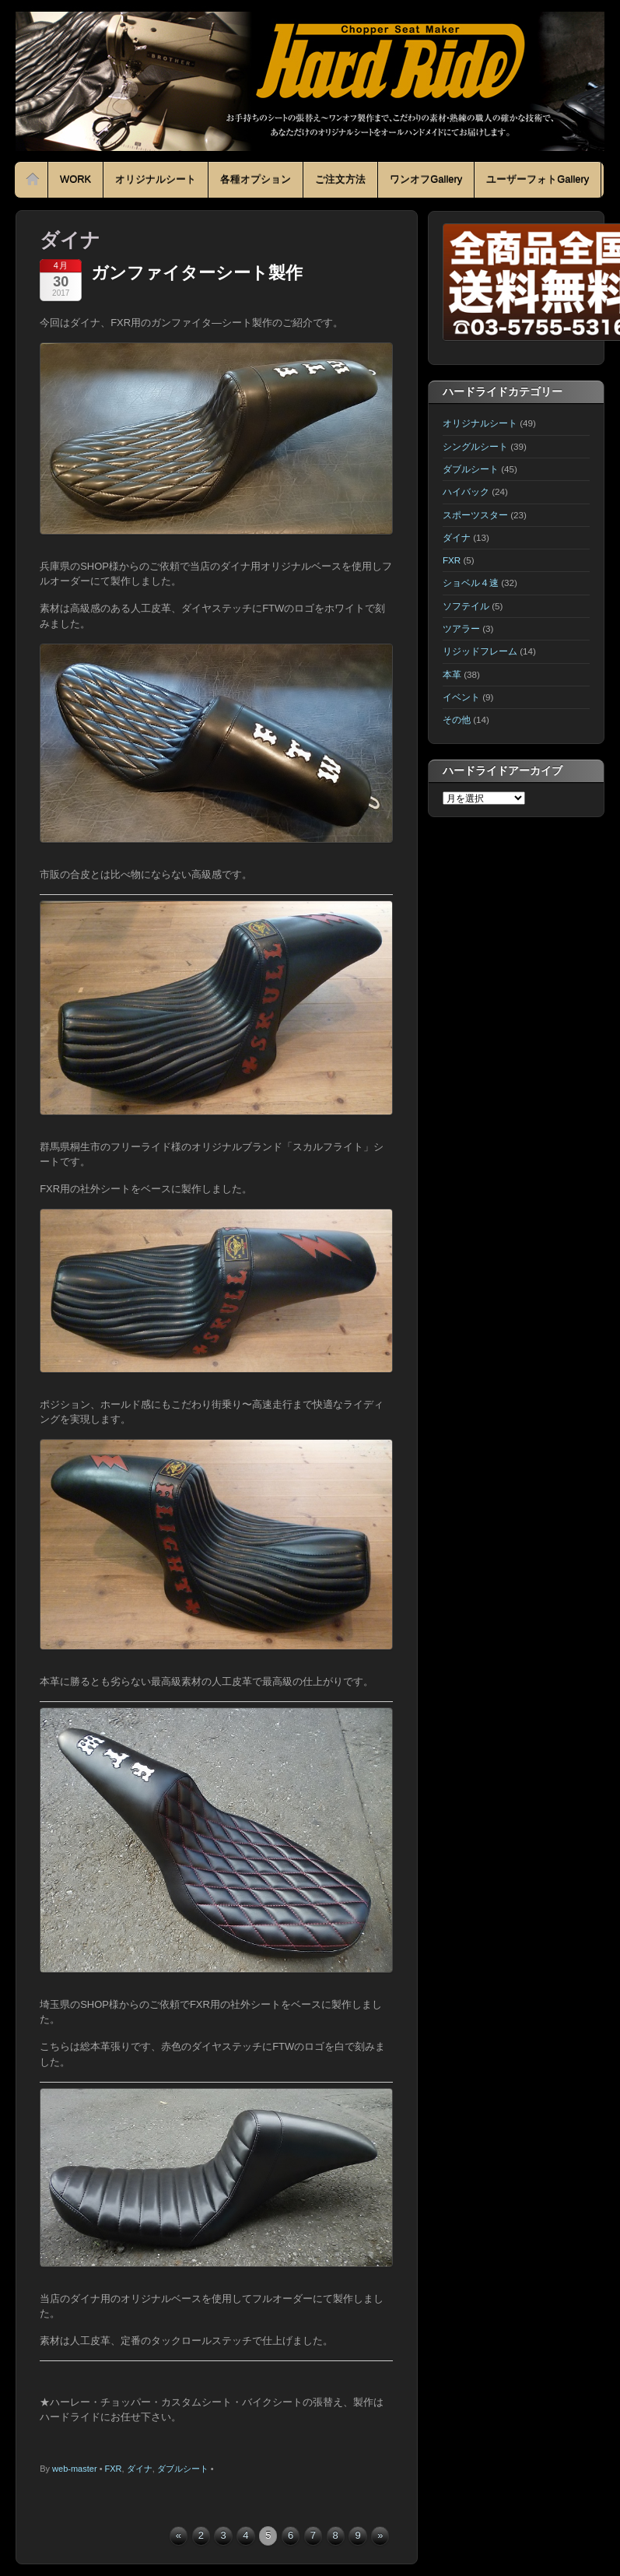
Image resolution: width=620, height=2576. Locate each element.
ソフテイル (466, 606)
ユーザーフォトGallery (537, 179)
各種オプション (255, 179)
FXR (113, 2468)
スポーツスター (475, 515)
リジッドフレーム (480, 651)
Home (33, 180)
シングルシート (475, 446)
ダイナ (139, 2468)
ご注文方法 (340, 179)
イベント (461, 697)
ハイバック (466, 491)
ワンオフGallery (426, 179)
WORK (75, 179)
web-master (74, 2468)
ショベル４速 (471, 582)
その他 (457, 719)
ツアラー (461, 628)
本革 (452, 674)
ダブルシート (182, 2468)
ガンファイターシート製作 (197, 273)
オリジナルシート (155, 179)
